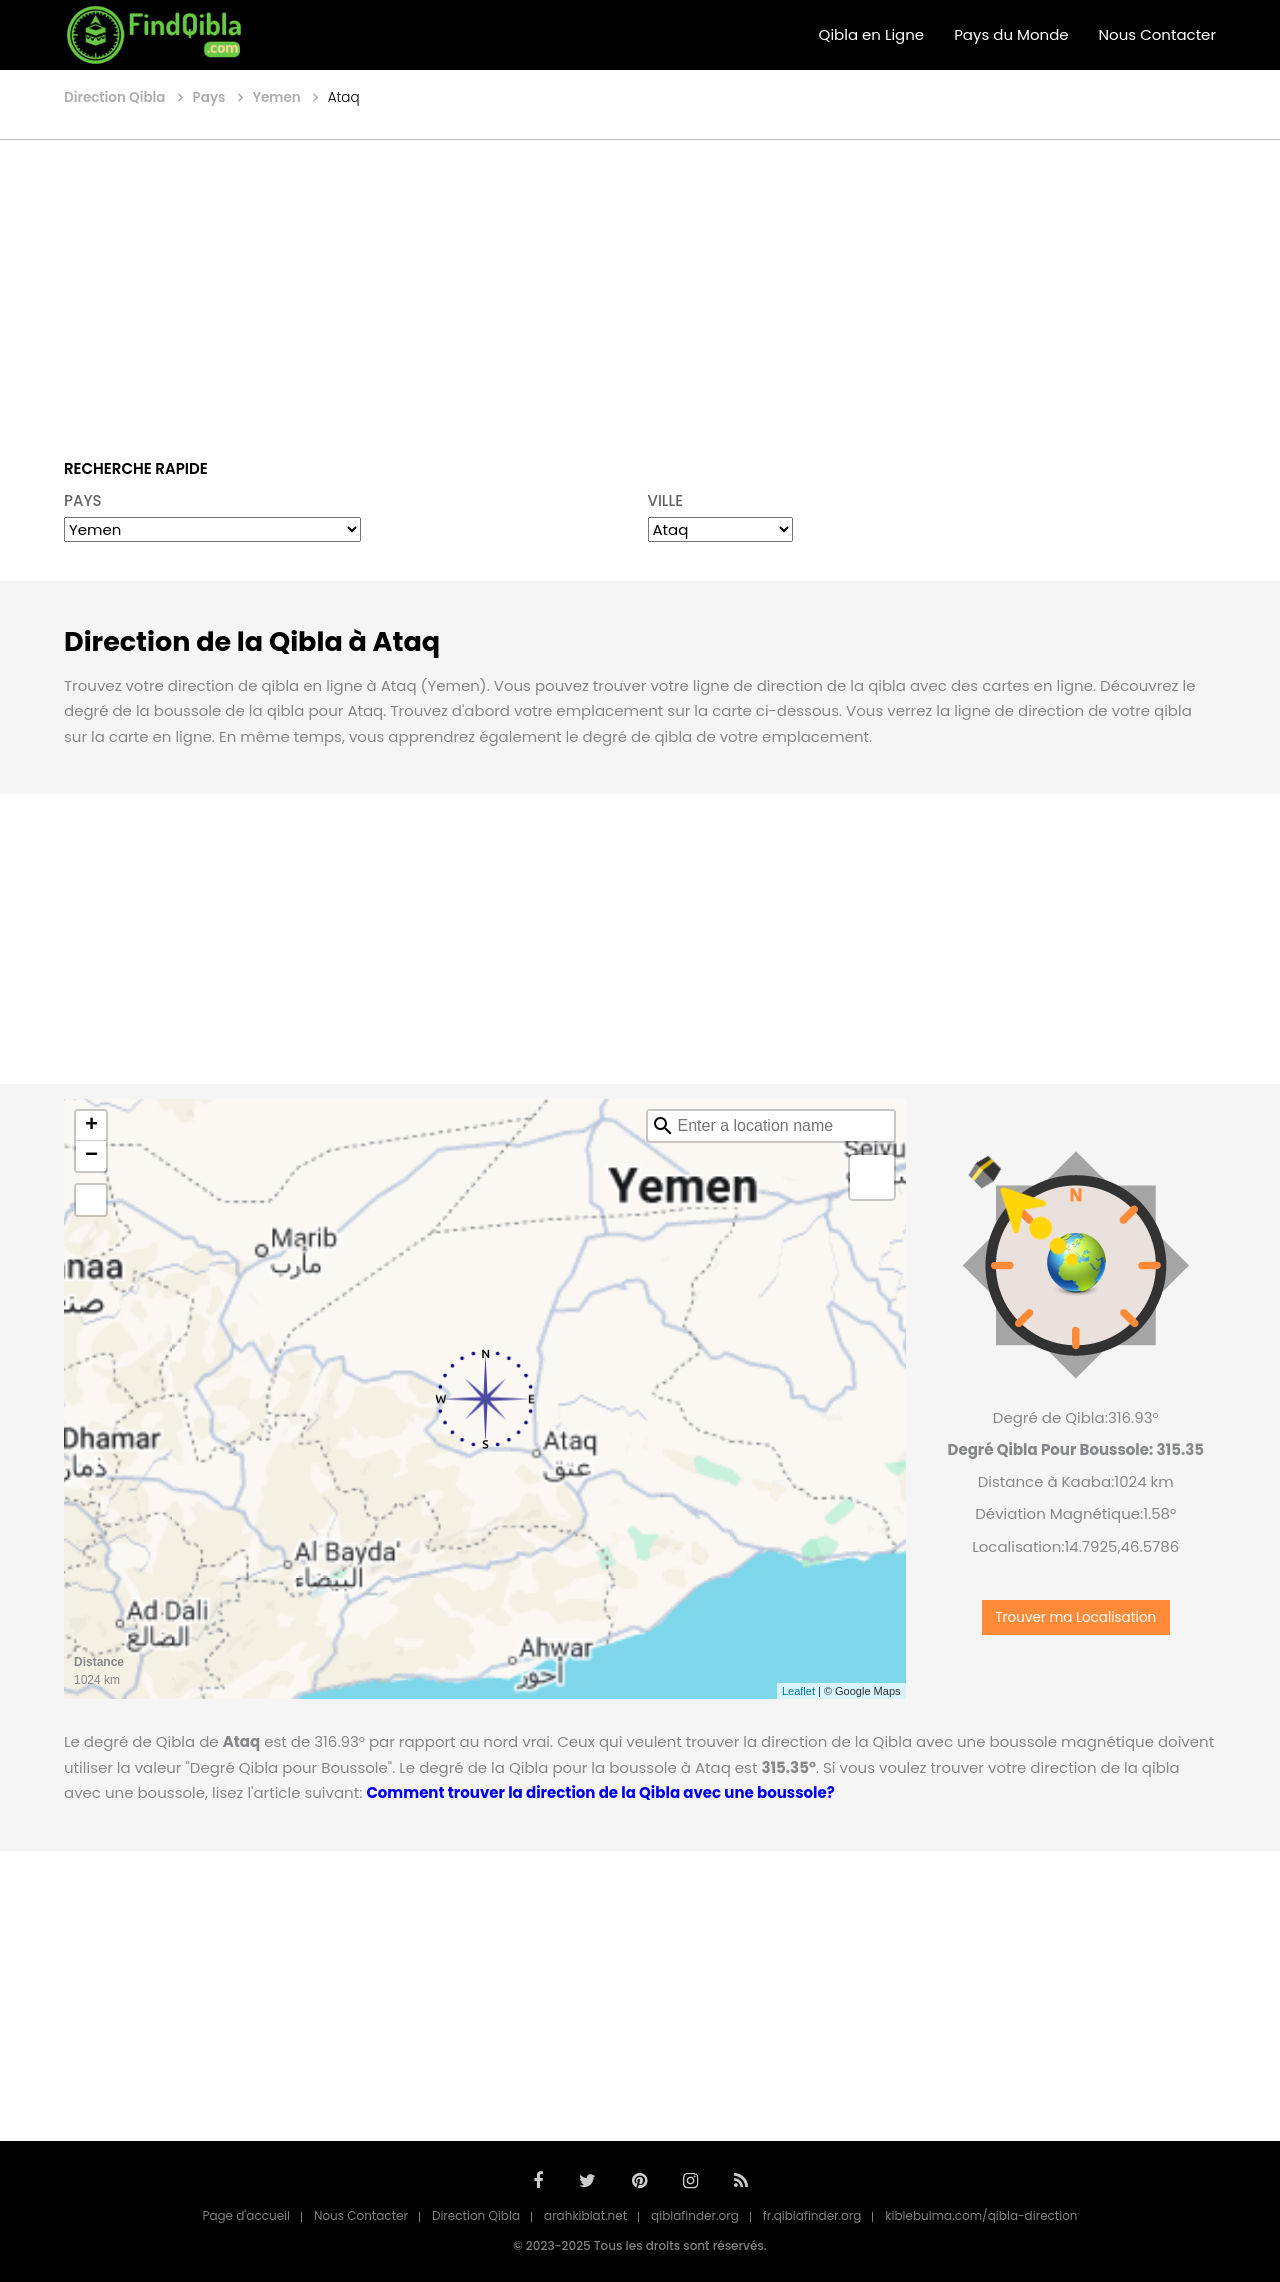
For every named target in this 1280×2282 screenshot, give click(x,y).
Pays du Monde (1011, 34)
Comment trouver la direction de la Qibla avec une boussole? (600, 1792)
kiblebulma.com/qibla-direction (981, 2215)
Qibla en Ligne (872, 34)
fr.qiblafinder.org (812, 2215)
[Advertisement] (640, 285)
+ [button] (91, 1126)
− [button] (91, 1156)
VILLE (666, 500)
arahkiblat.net (585, 2215)
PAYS (83, 500)
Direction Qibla (476, 2215)
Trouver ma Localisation (1075, 1617)
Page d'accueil (246, 2215)
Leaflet (798, 1691)
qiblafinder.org (695, 2215)
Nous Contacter (1157, 34)
